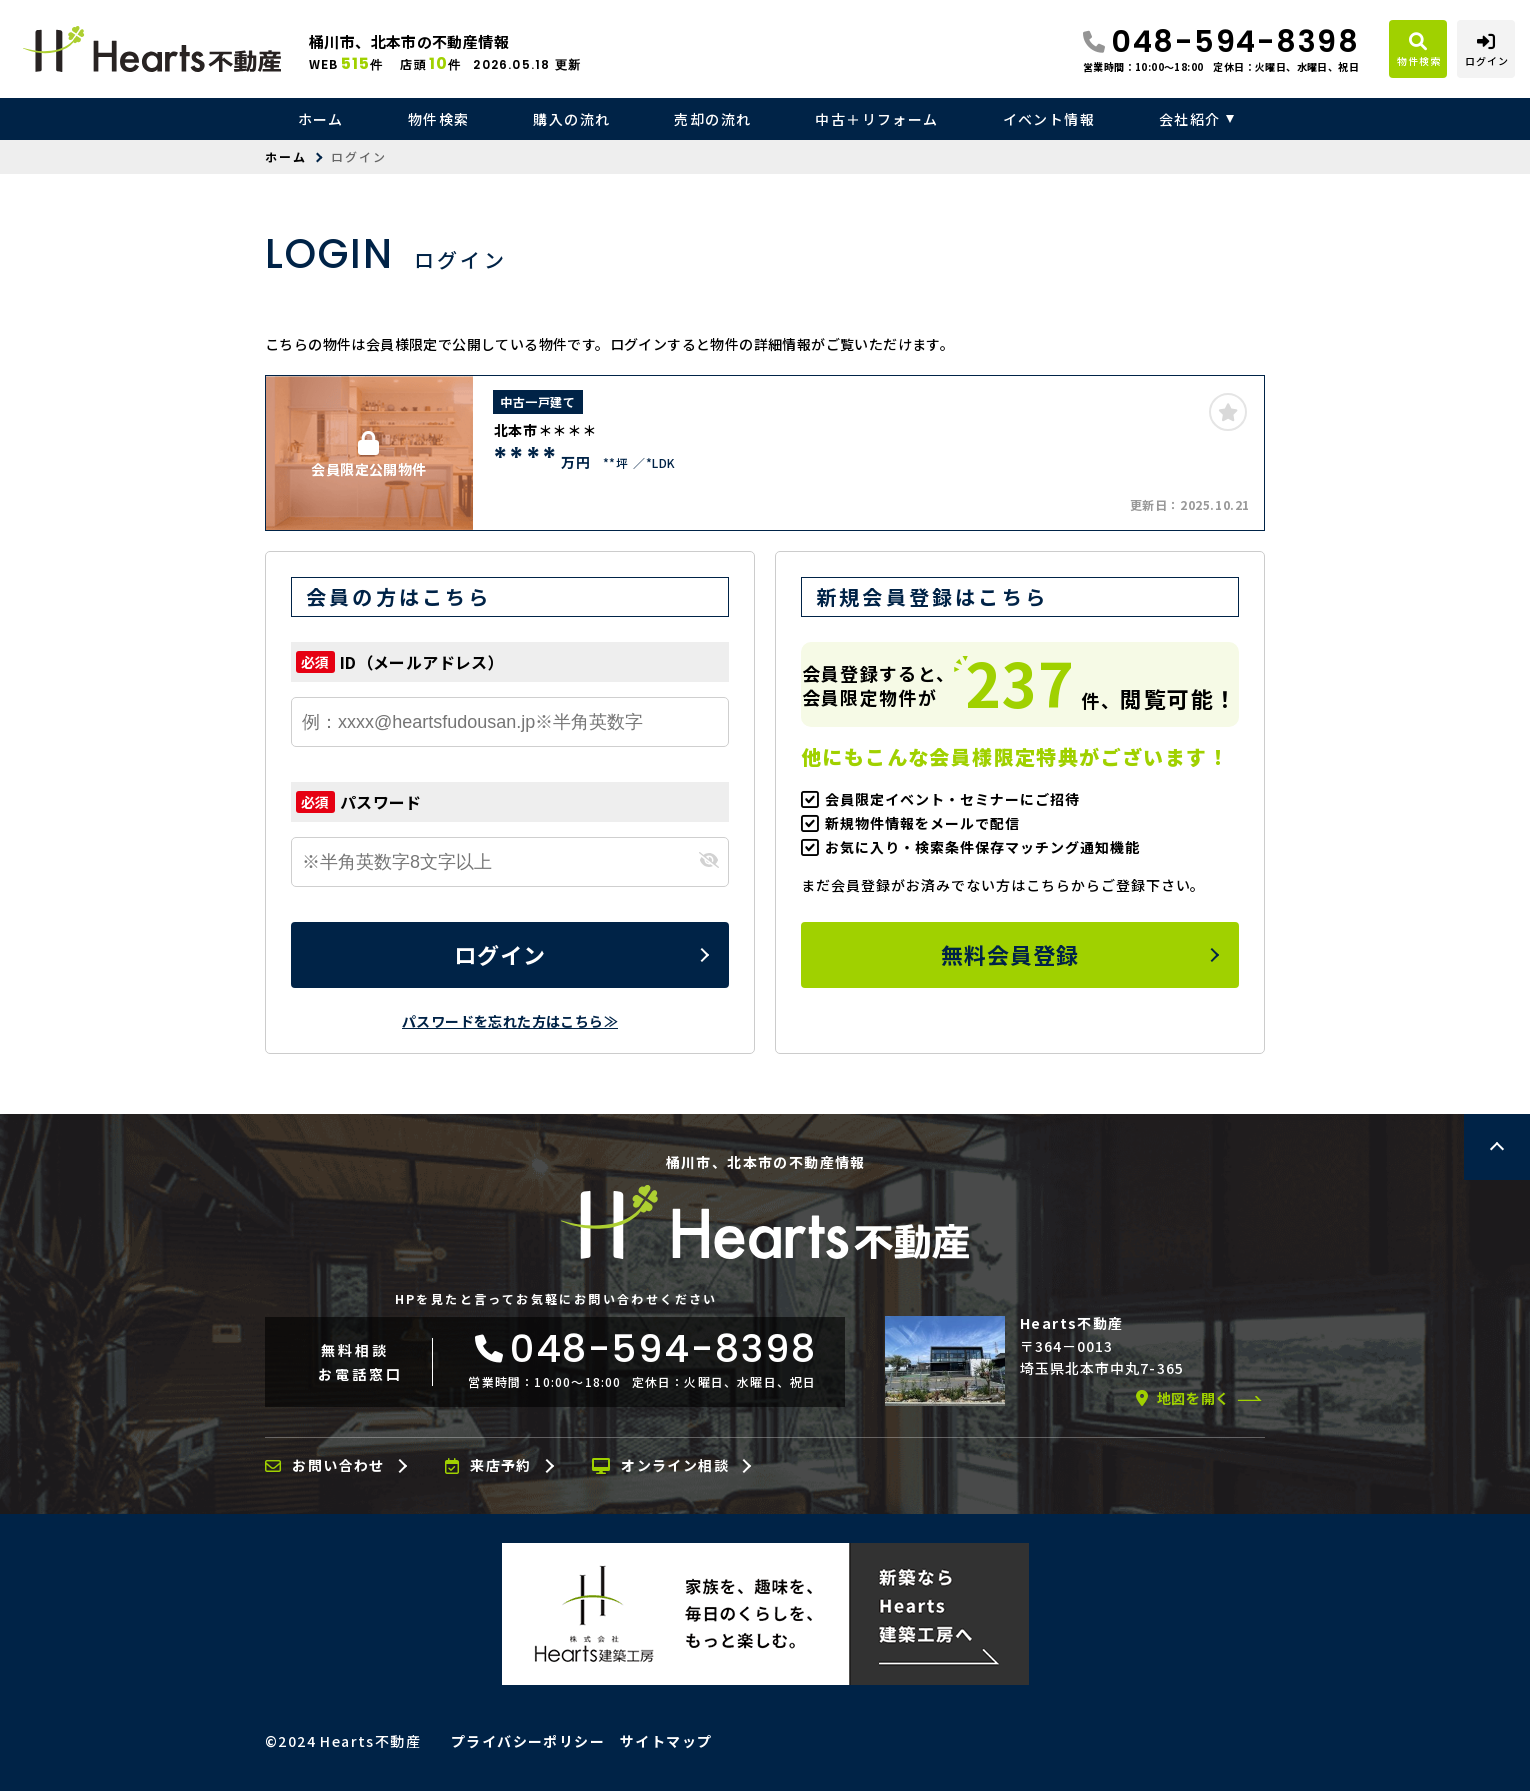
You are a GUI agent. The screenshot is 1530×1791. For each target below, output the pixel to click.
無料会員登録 (1010, 954)
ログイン (500, 954)
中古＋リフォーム (876, 119)
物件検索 (439, 119)
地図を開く (1183, 1398)
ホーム (321, 119)
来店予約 (488, 1466)
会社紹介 (1190, 119)
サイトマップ (666, 1741)
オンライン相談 (660, 1466)
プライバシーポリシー (528, 1741)
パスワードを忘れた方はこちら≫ (510, 1021)
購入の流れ (571, 119)
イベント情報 (1049, 119)
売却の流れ (712, 119)
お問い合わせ (325, 1466)
